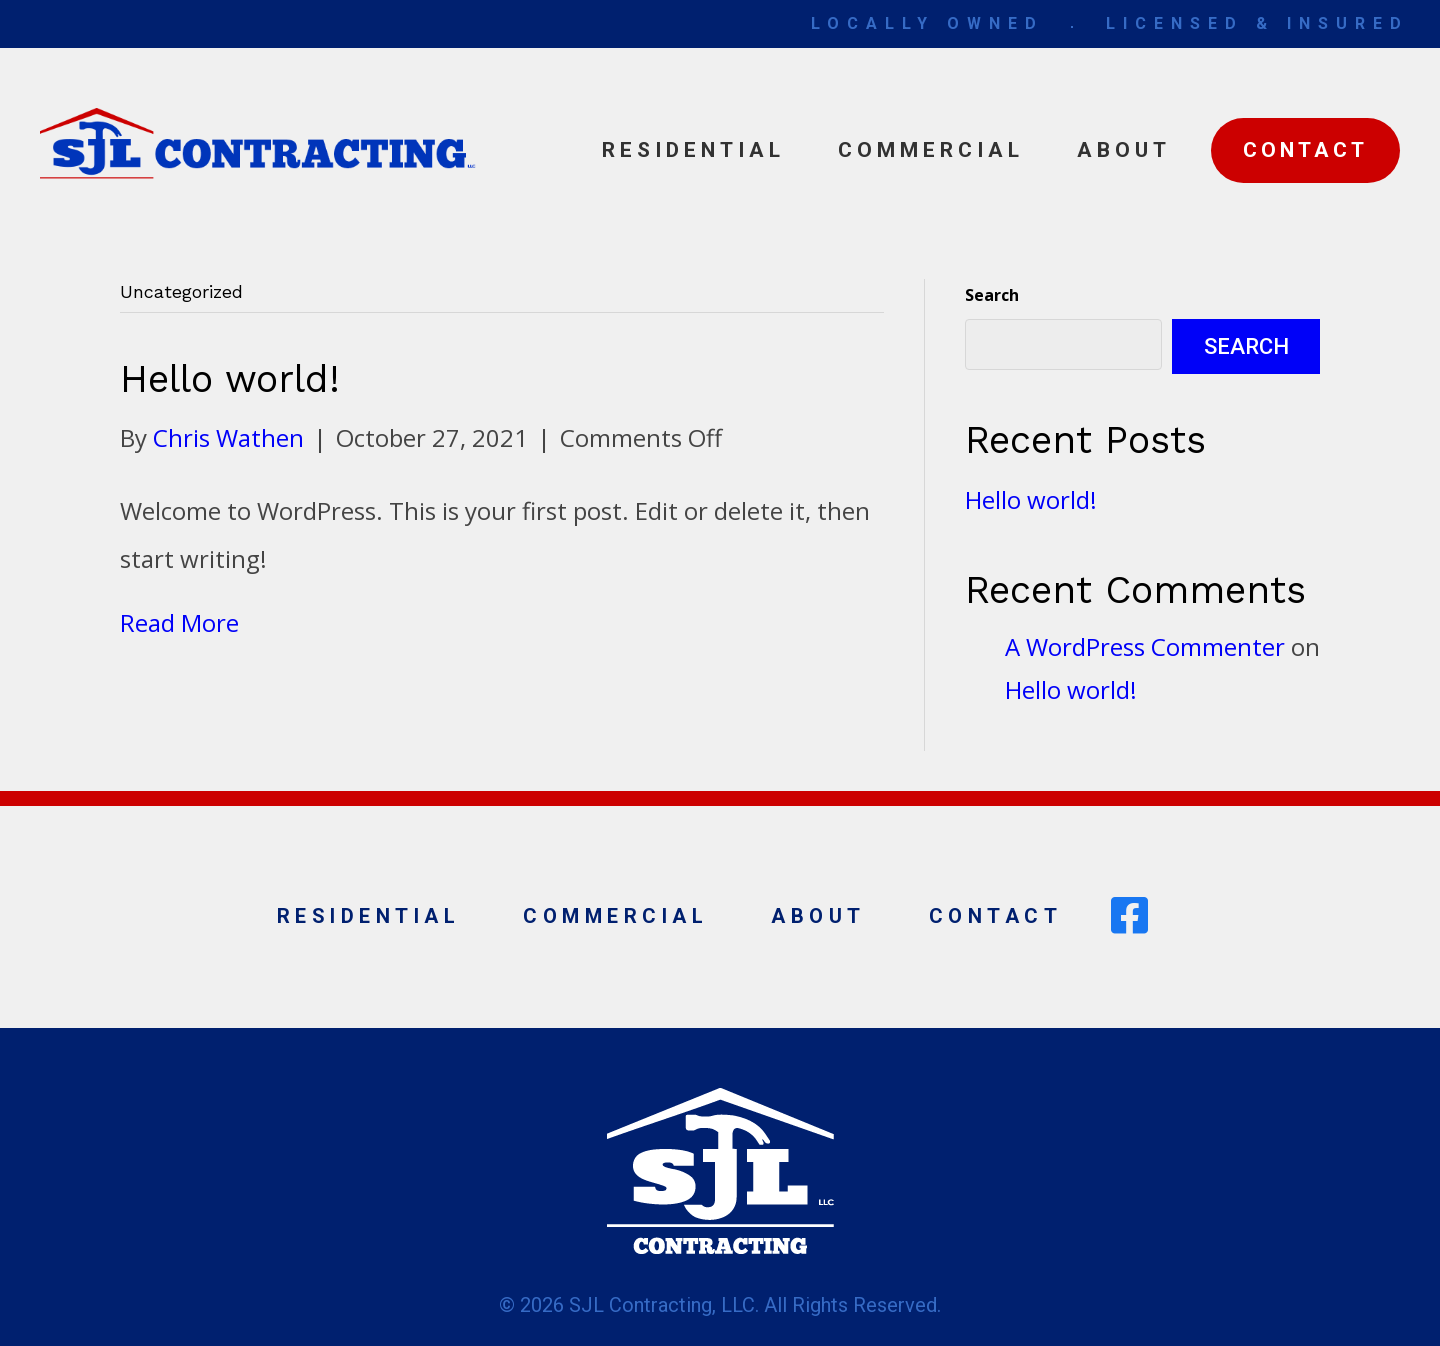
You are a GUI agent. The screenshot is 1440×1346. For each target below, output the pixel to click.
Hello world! (230, 379)
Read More (179, 622)
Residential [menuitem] (693, 150)
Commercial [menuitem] (931, 150)
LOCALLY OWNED (927, 23)
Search (992, 295)
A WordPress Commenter (1145, 646)
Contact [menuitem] (1305, 150)
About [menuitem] (1124, 150)
